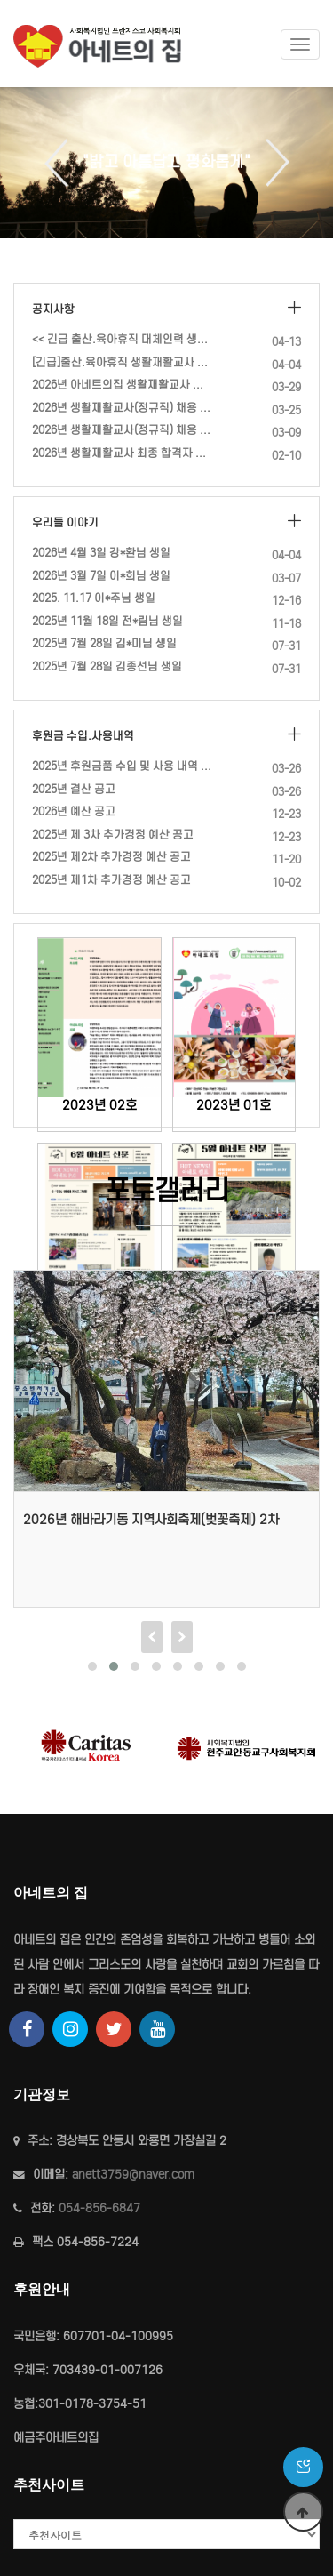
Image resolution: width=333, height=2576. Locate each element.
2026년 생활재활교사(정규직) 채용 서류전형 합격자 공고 (122, 407)
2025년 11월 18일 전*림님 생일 (107, 621)
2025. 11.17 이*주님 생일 (93, 598)
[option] (166, 162)
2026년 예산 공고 (73, 811)
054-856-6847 (99, 2208)
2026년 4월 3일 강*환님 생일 (101, 552)
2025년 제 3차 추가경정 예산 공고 (113, 834)
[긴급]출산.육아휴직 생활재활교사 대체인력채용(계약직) (122, 362)
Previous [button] (63, 162)
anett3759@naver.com (133, 2174)
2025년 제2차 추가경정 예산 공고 (111, 856)
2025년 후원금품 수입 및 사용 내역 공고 (122, 766)
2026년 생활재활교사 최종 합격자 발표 (122, 453)
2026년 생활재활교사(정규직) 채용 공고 (122, 430)
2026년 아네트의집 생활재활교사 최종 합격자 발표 (122, 384)
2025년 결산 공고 (73, 789)
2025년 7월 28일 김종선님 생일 (107, 666)
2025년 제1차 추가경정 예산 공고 (111, 880)
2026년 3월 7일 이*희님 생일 (101, 575)
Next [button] (271, 162)
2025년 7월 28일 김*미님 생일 (104, 643)
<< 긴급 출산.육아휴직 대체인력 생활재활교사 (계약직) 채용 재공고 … (122, 339)
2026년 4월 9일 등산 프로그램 (90, 1520)
